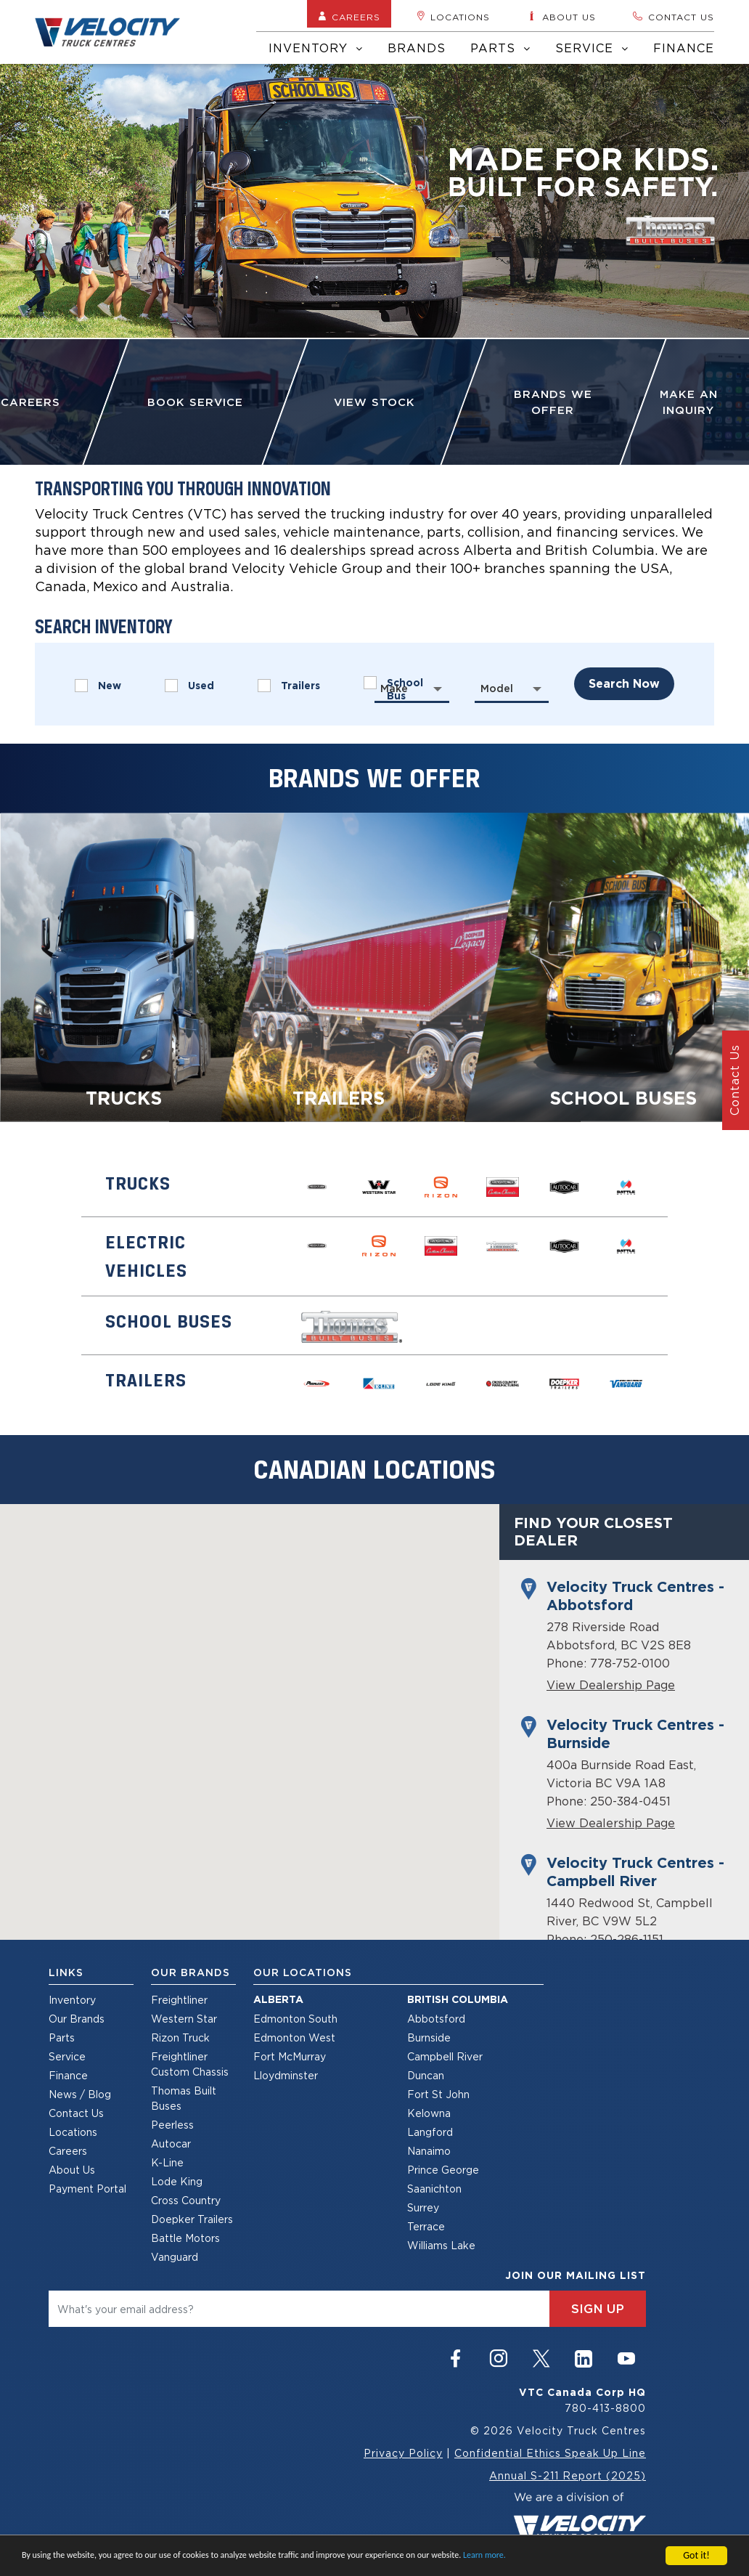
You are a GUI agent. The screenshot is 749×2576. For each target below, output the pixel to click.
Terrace (426, 2226)
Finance (683, 48)
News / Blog (80, 2094)
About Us (72, 2169)
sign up (597, 2309)
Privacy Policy (403, 2453)
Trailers (289, 685)
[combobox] (411, 688)
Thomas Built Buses (183, 2098)
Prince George (443, 2169)
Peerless (172, 2124)
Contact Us (76, 2113)
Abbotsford (436, 2018)
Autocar (171, 2143)
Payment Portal (87, 2188)
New (98, 685)
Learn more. (484, 2555)
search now (624, 683)
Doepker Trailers (192, 2219)
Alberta (278, 1999)
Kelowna (429, 2113)
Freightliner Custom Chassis (190, 2064)
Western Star (184, 2018)
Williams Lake (441, 2245)
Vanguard (174, 2257)
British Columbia (457, 1999)
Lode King (176, 2181)
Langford (430, 2132)
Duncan (425, 2075)
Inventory (316, 48)
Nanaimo (429, 2151)
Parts (500, 48)
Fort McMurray (289, 2056)
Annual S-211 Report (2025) (567, 2475)
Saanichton (434, 2188)
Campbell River (445, 2056)
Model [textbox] (496, 688)
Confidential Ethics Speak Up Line (550, 2453)
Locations (453, 17)
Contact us (673, 17)
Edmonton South (295, 2018)
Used (189, 685)
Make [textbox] (394, 688)
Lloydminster (285, 2075)
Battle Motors (185, 2238)
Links (66, 1972)
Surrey (423, 2207)
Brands (417, 48)
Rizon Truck (180, 2037)
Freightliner (179, 2000)
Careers (349, 17)
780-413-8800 (605, 2408)
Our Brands (77, 2018)
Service (592, 48)
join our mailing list (575, 2275)
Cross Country (186, 2200)
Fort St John (438, 2094)
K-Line (167, 2162)
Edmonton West (294, 2037)
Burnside (429, 2037)
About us (561, 17)
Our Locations (302, 1972)
